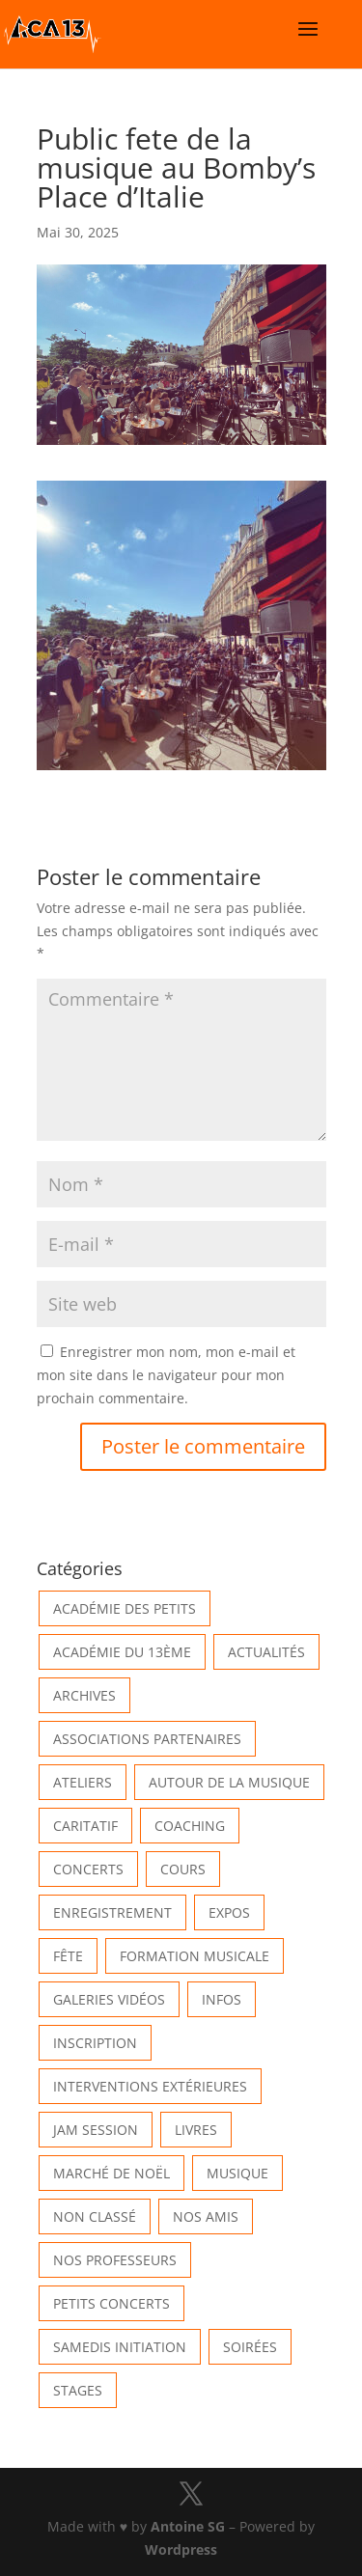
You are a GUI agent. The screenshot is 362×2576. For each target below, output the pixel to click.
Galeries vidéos (109, 1999)
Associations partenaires (147, 1739)
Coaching (189, 1825)
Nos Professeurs (115, 2260)
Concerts (88, 1869)
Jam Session (95, 2129)
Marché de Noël (111, 2173)
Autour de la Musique (229, 1782)
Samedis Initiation (119, 2347)
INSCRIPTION (95, 2043)
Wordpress (181, 2549)
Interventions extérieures (150, 2086)
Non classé (94, 2216)
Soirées (250, 2347)
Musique (237, 2173)
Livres (196, 2129)
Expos (229, 1912)
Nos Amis (205, 2216)
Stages (77, 2390)
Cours (183, 1869)
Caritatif (85, 1825)
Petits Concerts (111, 2303)
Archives (84, 1695)
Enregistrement (112, 1912)
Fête (68, 1956)
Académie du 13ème (122, 1652)
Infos (221, 1999)
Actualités (266, 1652)
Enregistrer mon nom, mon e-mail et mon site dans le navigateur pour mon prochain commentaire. (166, 1375)
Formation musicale (194, 1956)
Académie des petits (124, 1608)
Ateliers (82, 1782)
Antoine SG (188, 2526)
